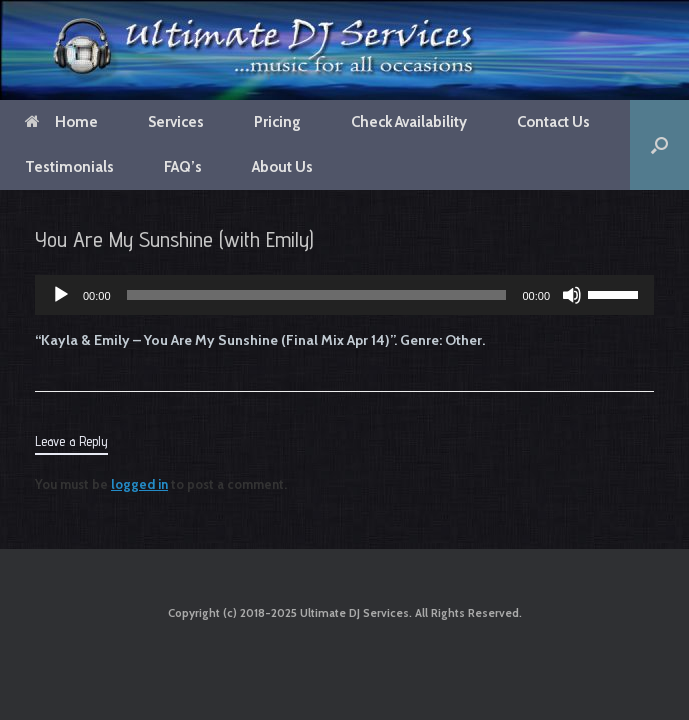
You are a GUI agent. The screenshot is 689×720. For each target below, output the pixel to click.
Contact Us (553, 122)
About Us (282, 167)
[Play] (61, 295)
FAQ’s (183, 167)
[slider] (317, 295)
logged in (139, 484)
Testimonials (69, 167)
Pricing (277, 122)
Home (61, 122)
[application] (344, 295)
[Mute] (572, 295)
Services (176, 122)
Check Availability (409, 122)
